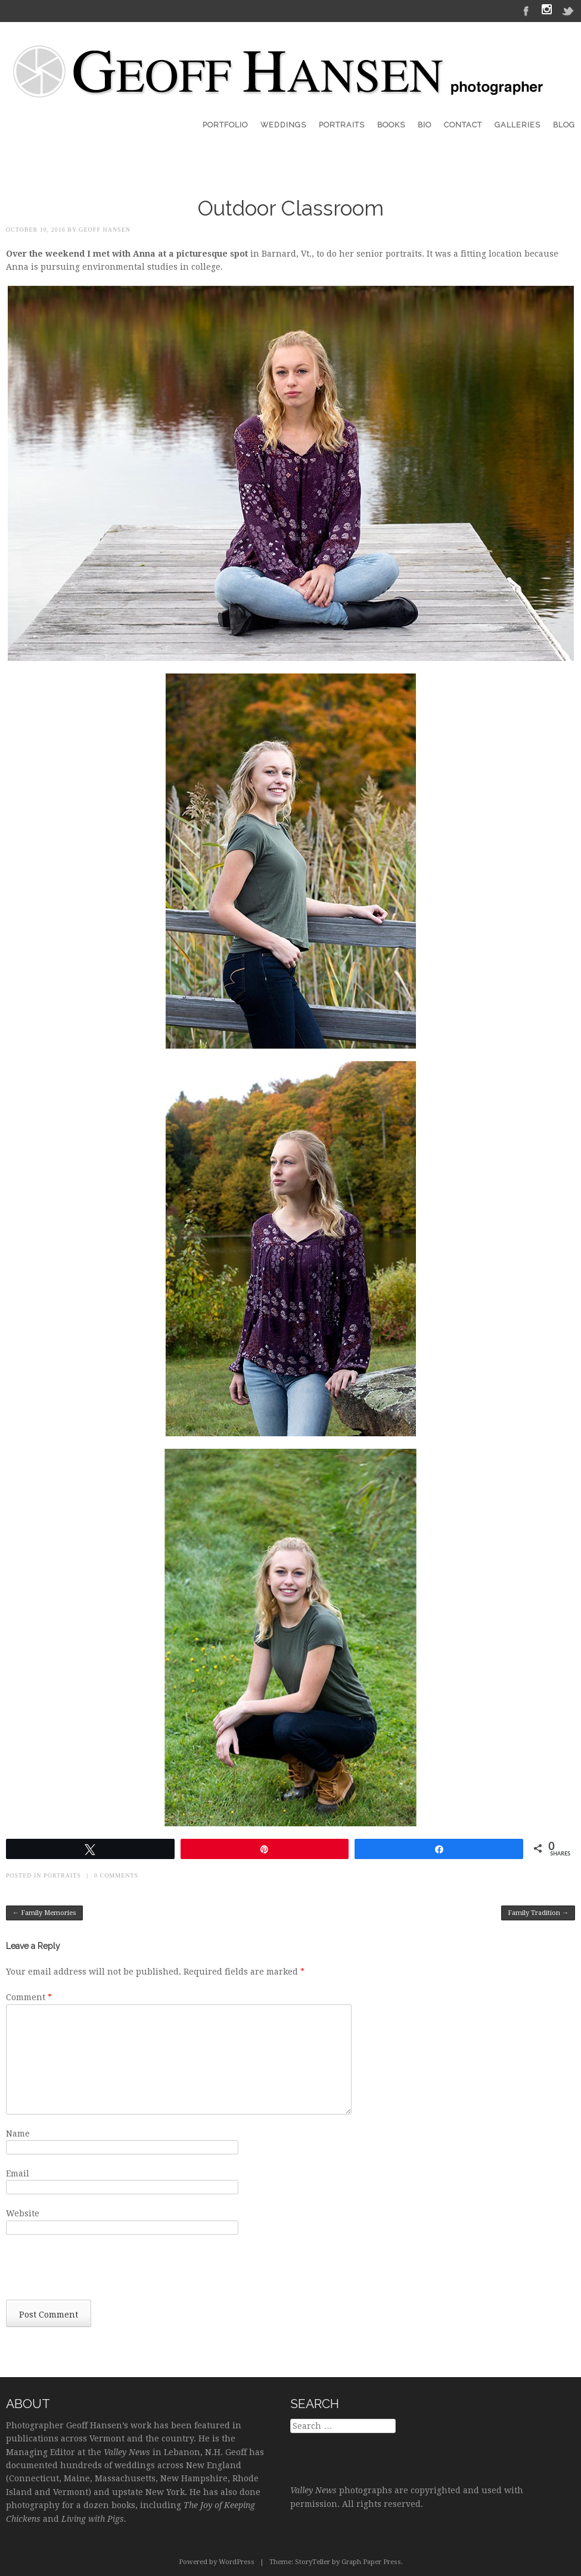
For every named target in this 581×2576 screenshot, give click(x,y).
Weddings (283, 124)
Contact (463, 124)
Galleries (517, 124)
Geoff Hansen (105, 229)
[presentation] (96, 2270)
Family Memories (44, 1913)
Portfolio (225, 124)
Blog (564, 124)
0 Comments (116, 1875)
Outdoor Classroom (291, 208)
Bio (424, 124)
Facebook (526, 10)
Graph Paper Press (371, 2562)
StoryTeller (312, 2562)
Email (17, 2173)
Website (22, 2213)
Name (18, 2133)
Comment (29, 1997)
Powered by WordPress (216, 2562)
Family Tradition (538, 1913)
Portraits (342, 124)
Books (391, 124)
